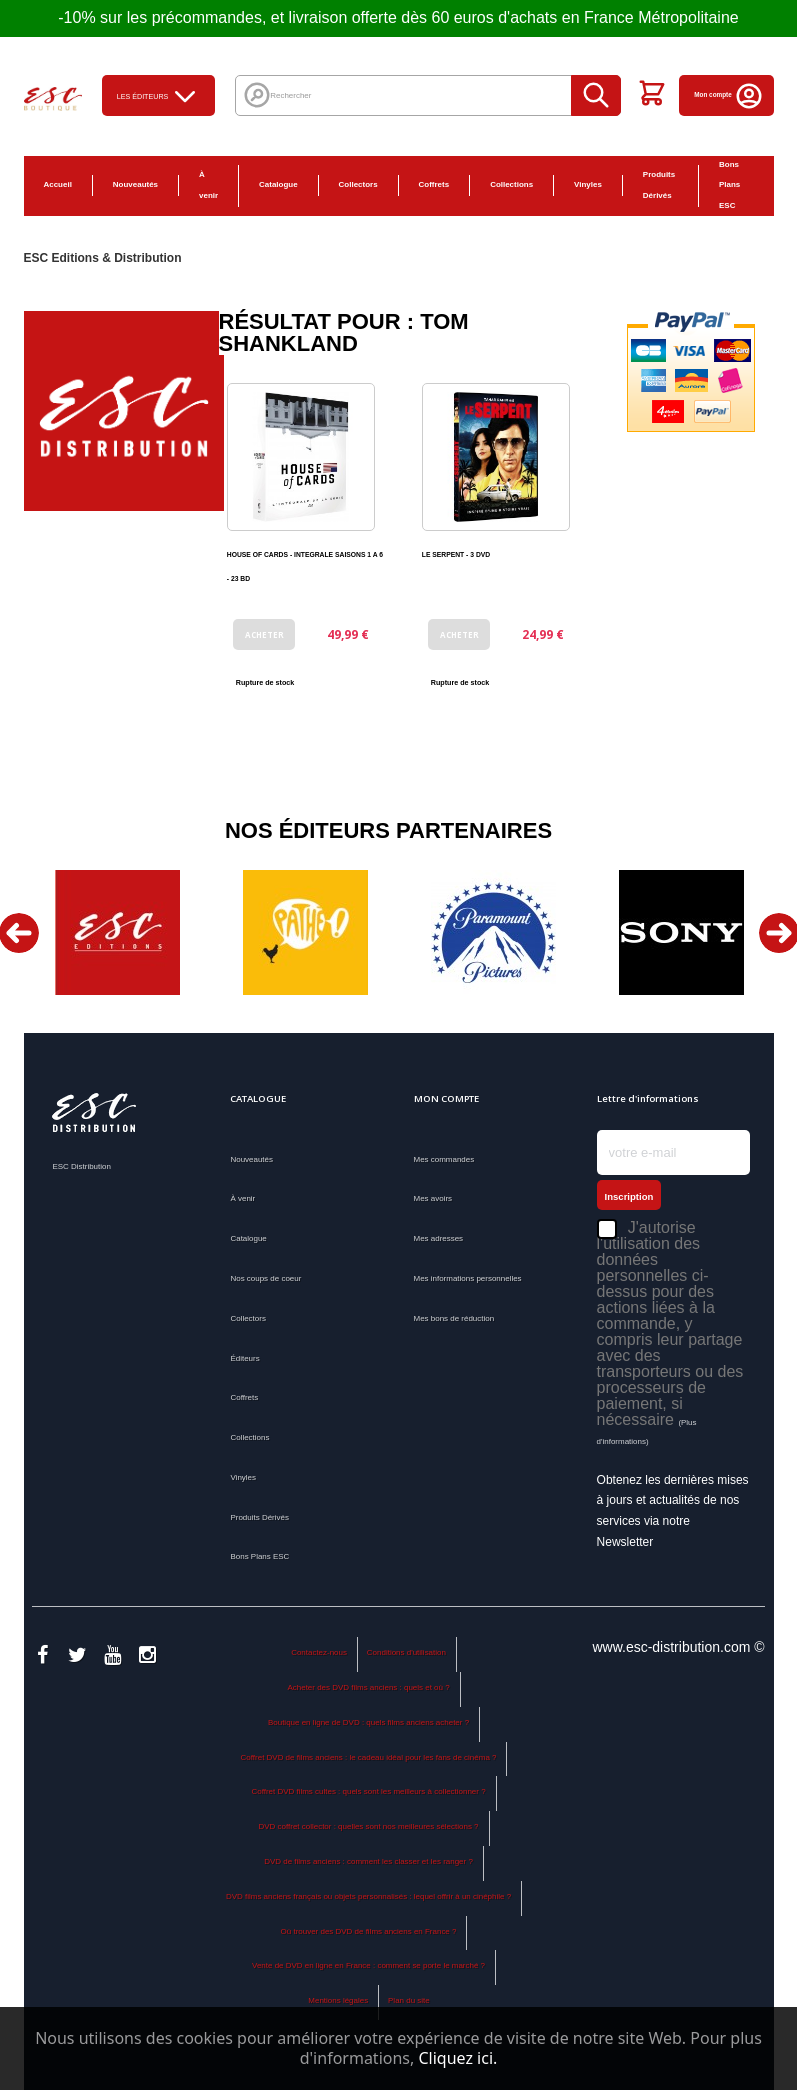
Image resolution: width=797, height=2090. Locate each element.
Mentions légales (338, 2000)
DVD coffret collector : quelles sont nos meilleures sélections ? (369, 1826)
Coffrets (434, 184)
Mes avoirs (433, 1198)
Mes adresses (439, 1238)
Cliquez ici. (457, 2058)
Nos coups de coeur (265, 1278)
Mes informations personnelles (468, 1278)
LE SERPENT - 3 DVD (456, 554)
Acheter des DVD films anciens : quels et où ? (368, 1687)
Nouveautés (135, 184)
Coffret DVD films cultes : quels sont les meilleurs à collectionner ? (368, 1791)
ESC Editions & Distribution (103, 258)
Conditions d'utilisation (406, 1652)
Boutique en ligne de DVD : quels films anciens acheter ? (368, 1722)
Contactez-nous (319, 1652)
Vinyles (588, 184)
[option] (118, 932)
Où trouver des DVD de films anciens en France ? (369, 1931)
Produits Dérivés (659, 185)
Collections (511, 184)
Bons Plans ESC (729, 185)
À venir (208, 185)
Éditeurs (244, 1358)
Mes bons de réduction (454, 1318)
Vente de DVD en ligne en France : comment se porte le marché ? (368, 1965)
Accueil (58, 184)
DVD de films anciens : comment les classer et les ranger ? (368, 1861)
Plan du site (409, 2000)
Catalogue (278, 184)
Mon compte (728, 94)
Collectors (358, 184)
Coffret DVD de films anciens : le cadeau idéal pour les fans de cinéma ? (369, 1757)
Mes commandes (444, 1159)
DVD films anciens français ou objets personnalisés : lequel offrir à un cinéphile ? (368, 1896)
